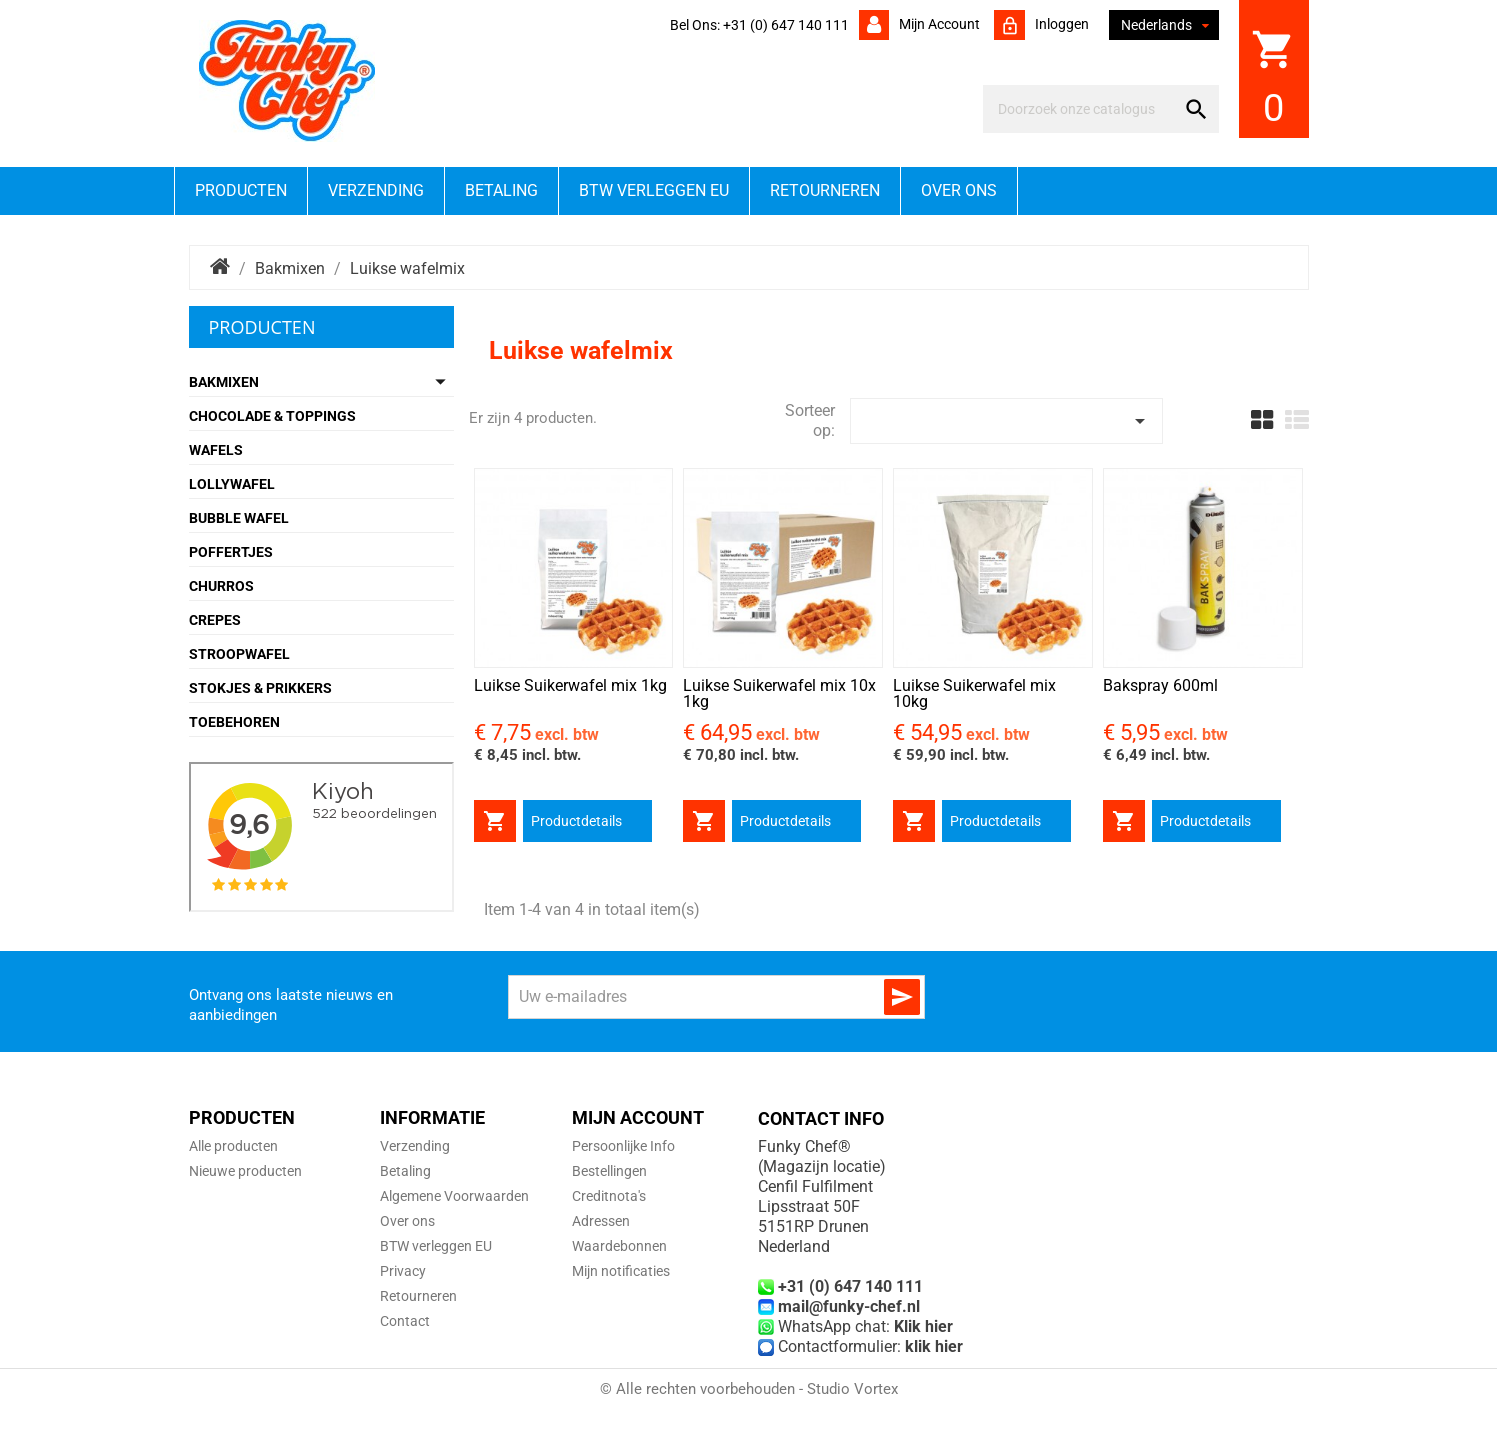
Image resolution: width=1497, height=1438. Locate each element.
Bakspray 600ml (1160, 685)
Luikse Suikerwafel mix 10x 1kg (779, 693)
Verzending (376, 190)
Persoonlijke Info (623, 1146)
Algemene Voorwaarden (454, 1196)
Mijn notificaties (621, 1271)
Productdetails (576, 821)
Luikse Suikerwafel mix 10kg (974, 693)
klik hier (934, 1346)
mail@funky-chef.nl (849, 1306)
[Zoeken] (1082, 109)
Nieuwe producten (245, 1171)
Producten (241, 190)
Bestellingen (609, 1171)
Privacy (403, 1271)
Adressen (601, 1221)
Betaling (501, 190)
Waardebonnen (619, 1246)
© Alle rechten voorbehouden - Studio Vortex (749, 1389)
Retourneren (825, 190)
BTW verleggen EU (654, 190)
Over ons (959, 190)
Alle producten (233, 1146)
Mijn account (938, 24)
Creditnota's (609, 1196)
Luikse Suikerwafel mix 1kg (570, 685)
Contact (405, 1321)
